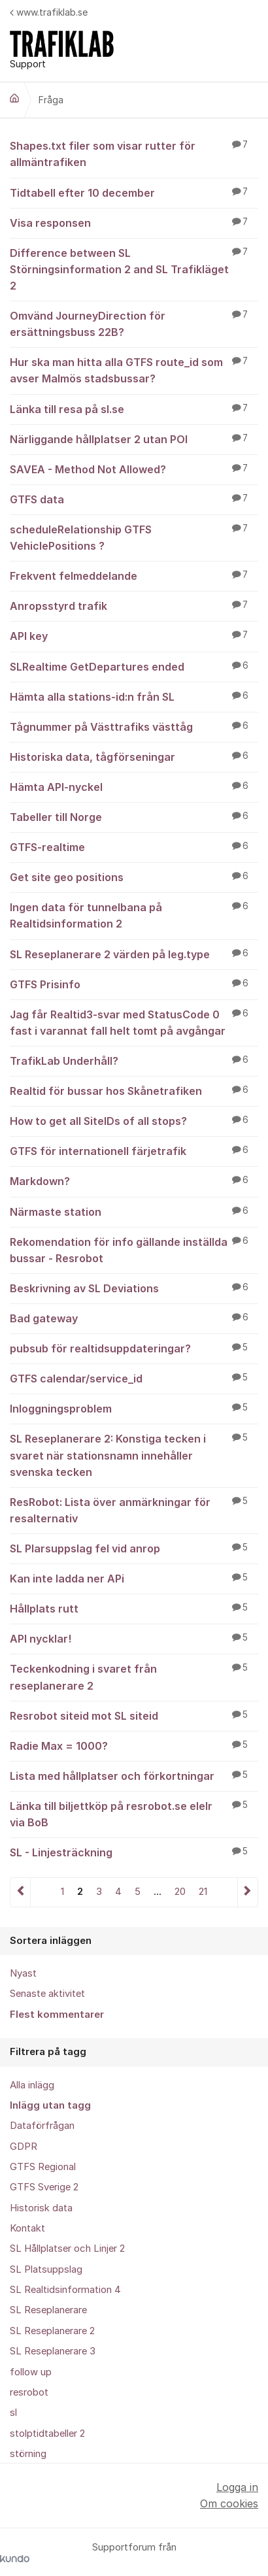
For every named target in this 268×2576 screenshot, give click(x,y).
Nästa (247, 1892)
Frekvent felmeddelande (134, 575)
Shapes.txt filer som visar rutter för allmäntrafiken (134, 153)
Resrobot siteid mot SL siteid (134, 1715)
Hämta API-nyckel (134, 786)
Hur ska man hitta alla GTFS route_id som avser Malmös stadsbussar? (134, 369)
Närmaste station (134, 1211)
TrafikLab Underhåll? (134, 1060)
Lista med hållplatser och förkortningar (134, 1775)
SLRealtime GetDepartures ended (134, 666)
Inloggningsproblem (134, 1408)
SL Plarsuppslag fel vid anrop (134, 1548)
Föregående (20, 1892)
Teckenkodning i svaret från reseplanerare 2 (134, 1676)
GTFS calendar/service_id (134, 1378)
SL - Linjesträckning (134, 1852)
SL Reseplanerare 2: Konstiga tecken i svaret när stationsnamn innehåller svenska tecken (134, 1454)
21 (203, 1892)
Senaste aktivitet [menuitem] (47, 1993)
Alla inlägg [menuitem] (32, 2085)
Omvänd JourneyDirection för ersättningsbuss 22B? (134, 323)
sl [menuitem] (13, 2412)
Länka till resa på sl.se (134, 408)
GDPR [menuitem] (23, 2146)
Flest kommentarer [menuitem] (57, 2014)
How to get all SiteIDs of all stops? (134, 1120)
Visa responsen (134, 222)
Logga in (237, 2487)
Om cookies (229, 2503)
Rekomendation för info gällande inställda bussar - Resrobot (134, 1249)
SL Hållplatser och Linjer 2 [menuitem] (67, 2248)
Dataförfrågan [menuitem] (42, 2126)
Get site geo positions (134, 876)
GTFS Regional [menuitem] (43, 2167)
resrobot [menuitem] (29, 2392)
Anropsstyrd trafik (134, 605)
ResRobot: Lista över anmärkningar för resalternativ (134, 1509)
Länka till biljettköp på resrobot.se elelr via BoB (134, 1813)
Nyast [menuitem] (23, 1973)
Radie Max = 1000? (134, 1745)
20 (180, 1892)
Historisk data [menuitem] (41, 2208)
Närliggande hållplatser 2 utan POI (134, 438)
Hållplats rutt (134, 1608)
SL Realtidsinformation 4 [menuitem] (65, 2290)
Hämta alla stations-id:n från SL (134, 696)
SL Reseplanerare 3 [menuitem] (52, 2351)
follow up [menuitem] (31, 2372)
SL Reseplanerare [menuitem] (48, 2310)
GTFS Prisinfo (134, 984)
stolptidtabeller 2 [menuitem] (47, 2433)
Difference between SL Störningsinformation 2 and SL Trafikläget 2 (134, 268)
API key (134, 635)
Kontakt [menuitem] (27, 2228)
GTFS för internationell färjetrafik (134, 1150)
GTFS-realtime (134, 846)
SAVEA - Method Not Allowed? (134, 468)
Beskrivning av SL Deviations (134, 1287)
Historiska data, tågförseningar (134, 756)
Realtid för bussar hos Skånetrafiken (134, 1090)
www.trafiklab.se (49, 12)
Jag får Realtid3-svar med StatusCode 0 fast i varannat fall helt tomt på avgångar (134, 1022)
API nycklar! (134, 1638)
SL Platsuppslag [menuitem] (46, 2269)
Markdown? (134, 1180)
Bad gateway (134, 1318)
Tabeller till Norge (134, 816)
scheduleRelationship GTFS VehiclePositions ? (134, 537)
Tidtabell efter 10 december (134, 192)
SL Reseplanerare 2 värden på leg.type (134, 953)
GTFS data (134, 499)
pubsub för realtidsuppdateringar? (134, 1348)
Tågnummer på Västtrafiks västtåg (134, 726)
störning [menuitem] (28, 2454)
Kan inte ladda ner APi (134, 1578)
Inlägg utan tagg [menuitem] (50, 2105)
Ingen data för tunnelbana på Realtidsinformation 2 (134, 914)
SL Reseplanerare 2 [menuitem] (52, 2331)
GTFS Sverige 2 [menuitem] (44, 2187)
